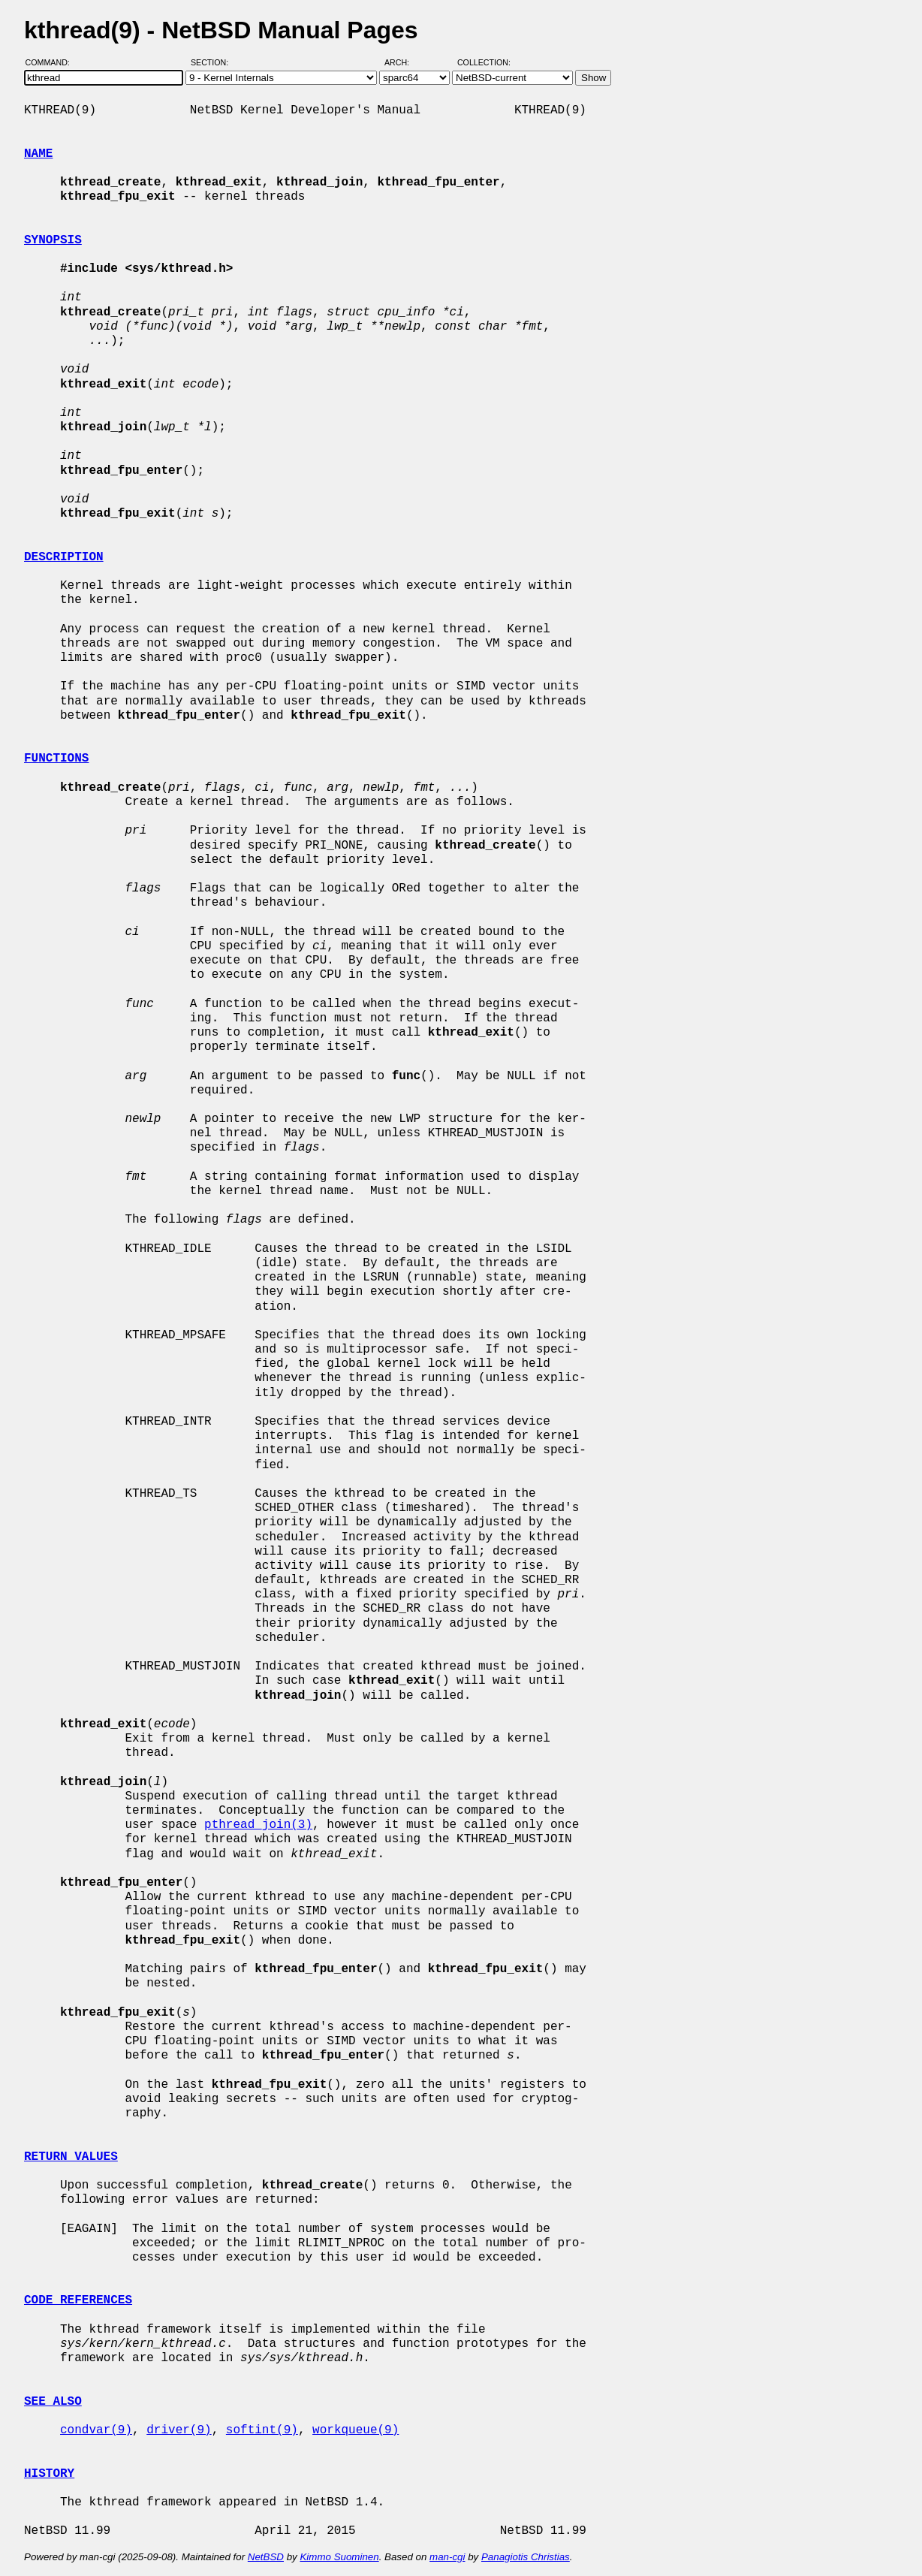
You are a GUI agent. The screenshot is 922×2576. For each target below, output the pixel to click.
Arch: (403, 62)
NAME (38, 154)
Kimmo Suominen (339, 2556)
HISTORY (49, 2474)
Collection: (484, 62)
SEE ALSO (53, 2402)
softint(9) (262, 2430)
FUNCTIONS (56, 758)
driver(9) (178, 2430)
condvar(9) (96, 2430)
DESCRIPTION (64, 557)
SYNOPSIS (53, 240)
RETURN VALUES (71, 2157)
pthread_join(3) (258, 1825)
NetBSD (266, 2556)
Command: (52, 62)
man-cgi (447, 2556)
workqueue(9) (355, 2430)
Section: (213, 62)
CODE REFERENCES (78, 2300)
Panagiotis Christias (525, 2556)
